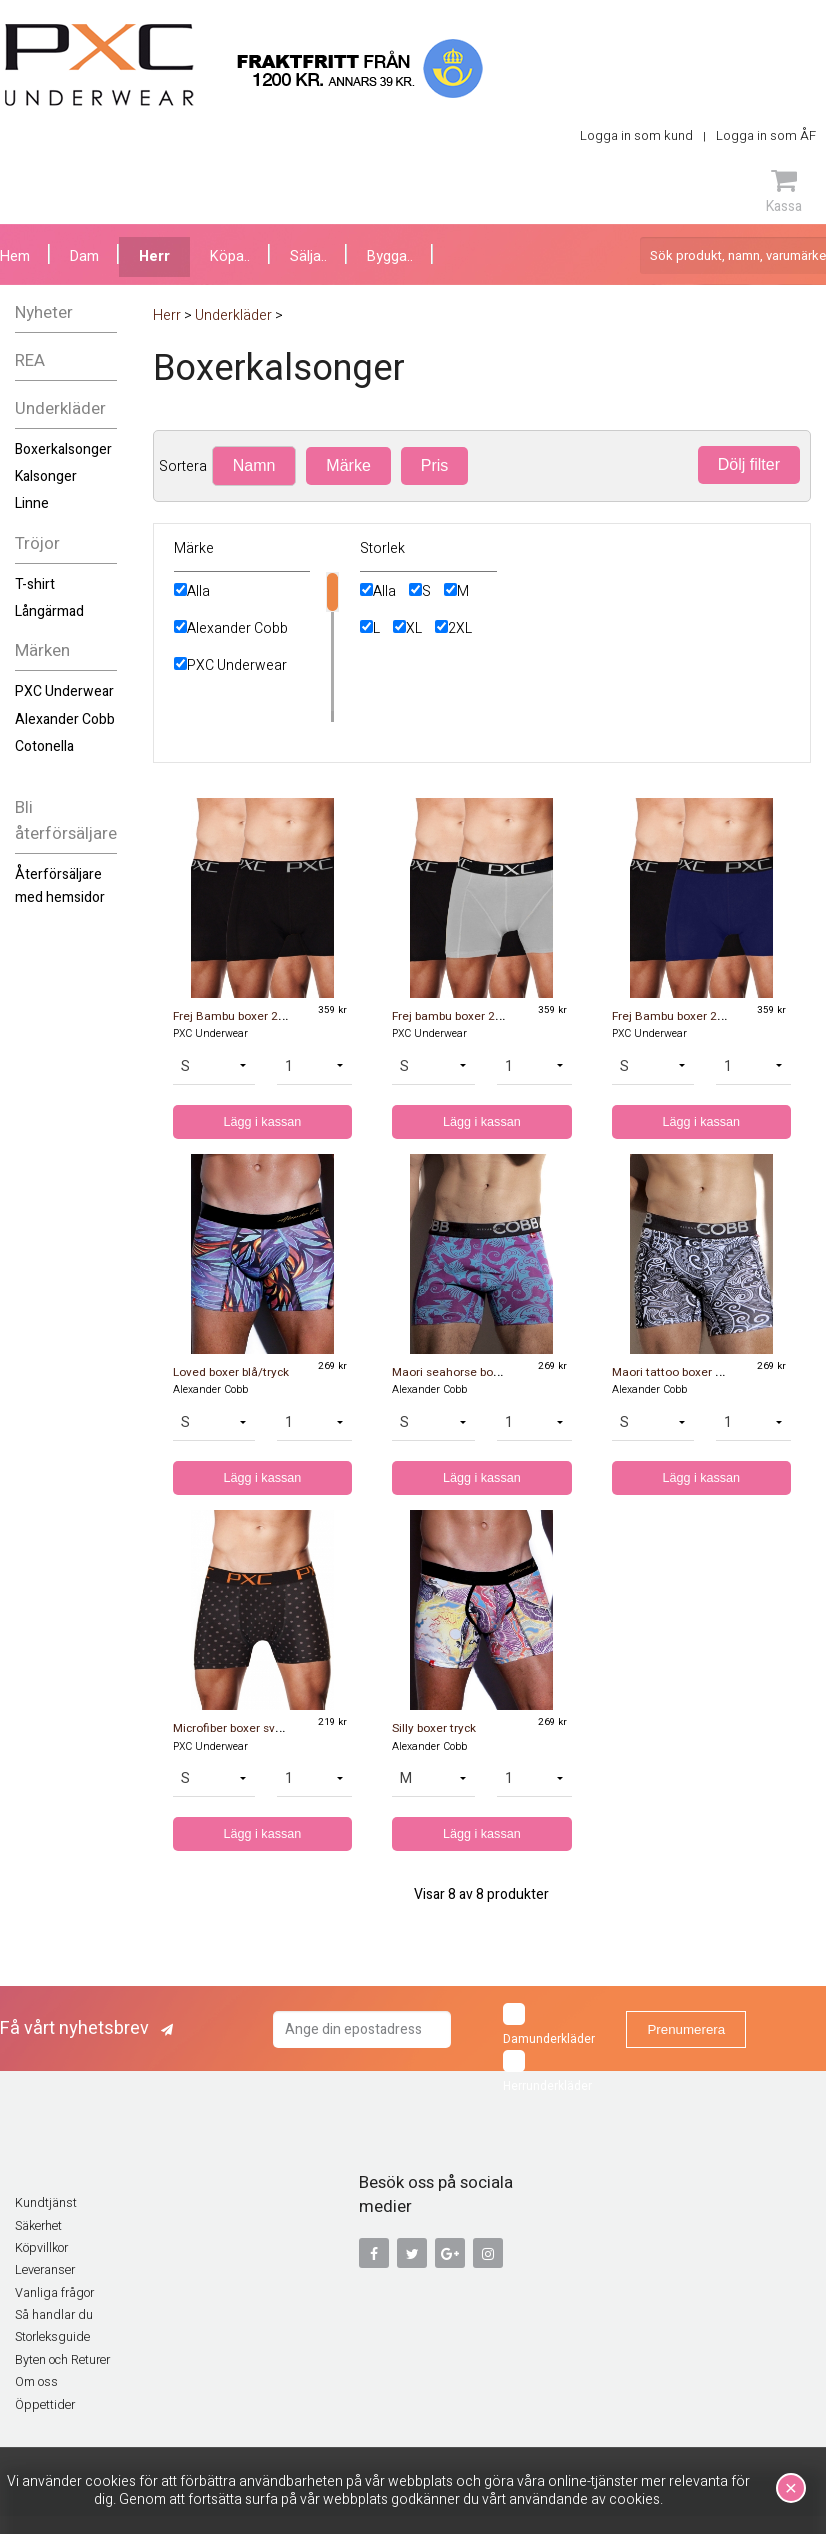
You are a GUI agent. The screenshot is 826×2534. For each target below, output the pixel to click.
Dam (84, 256)
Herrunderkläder (547, 2072)
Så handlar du (54, 2315)
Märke (348, 465)
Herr (154, 256)
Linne (32, 503)
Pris (435, 465)
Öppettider (45, 2405)
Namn (254, 465)
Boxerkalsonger (63, 449)
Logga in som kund (636, 135)
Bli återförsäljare (66, 821)
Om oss (36, 2382)
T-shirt (35, 584)
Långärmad (49, 611)
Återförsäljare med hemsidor (60, 885)
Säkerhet (38, 2226)
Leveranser (45, 2270)
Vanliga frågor (54, 2293)
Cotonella (44, 746)
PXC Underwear (64, 691)
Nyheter (44, 312)
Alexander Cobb (65, 719)
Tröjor (37, 543)
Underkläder (60, 408)
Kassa (784, 191)
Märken (42, 650)
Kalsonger (46, 476)
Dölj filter (749, 464)
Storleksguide (52, 2337)
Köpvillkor (41, 2248)
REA (30, 360)
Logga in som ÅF (766, 135)
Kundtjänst (46, 2203)
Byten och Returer (62, 2360)
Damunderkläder (549, 2025)
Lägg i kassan (263, 1122)
